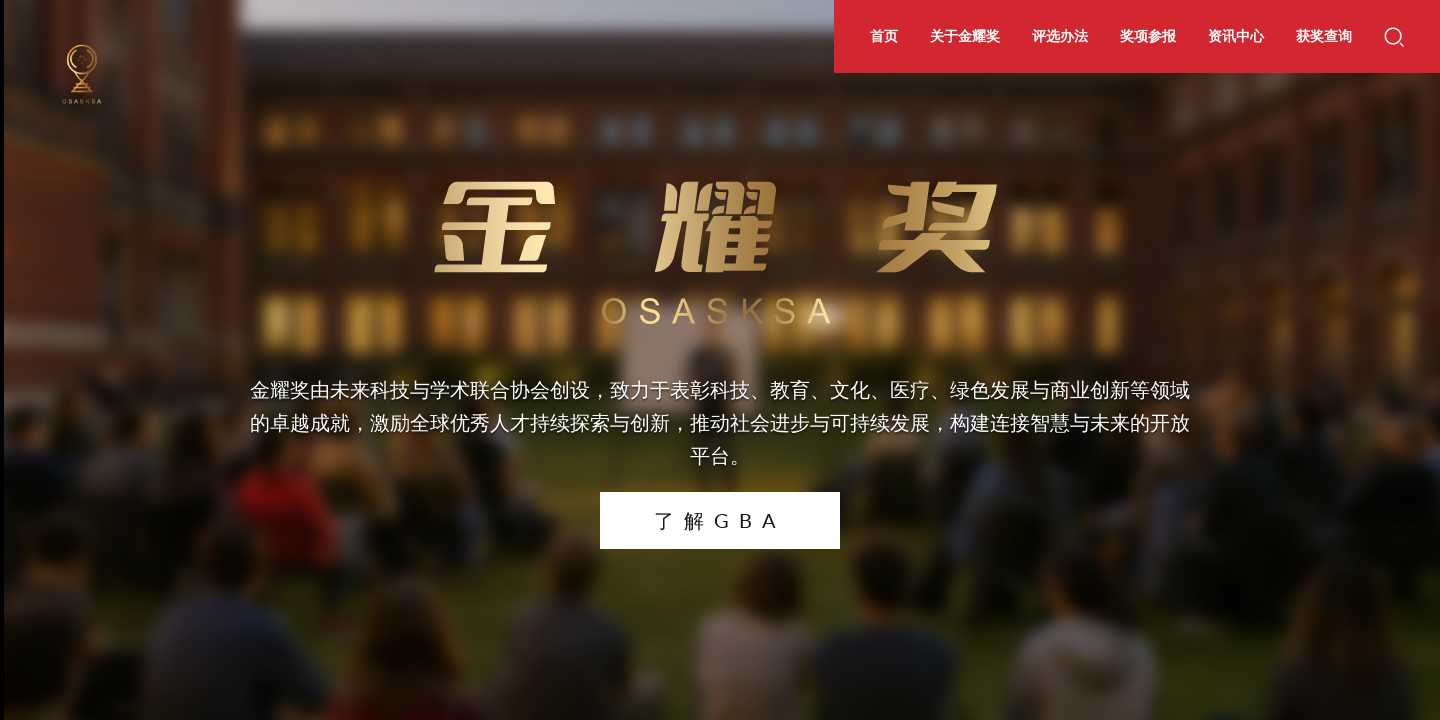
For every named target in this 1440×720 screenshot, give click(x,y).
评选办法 (1060, 36)
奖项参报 (1148, 36)
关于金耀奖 (965, 36)
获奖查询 (1324, 36)
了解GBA (720, 520)
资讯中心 (1236, 36)
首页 (884, 36)
